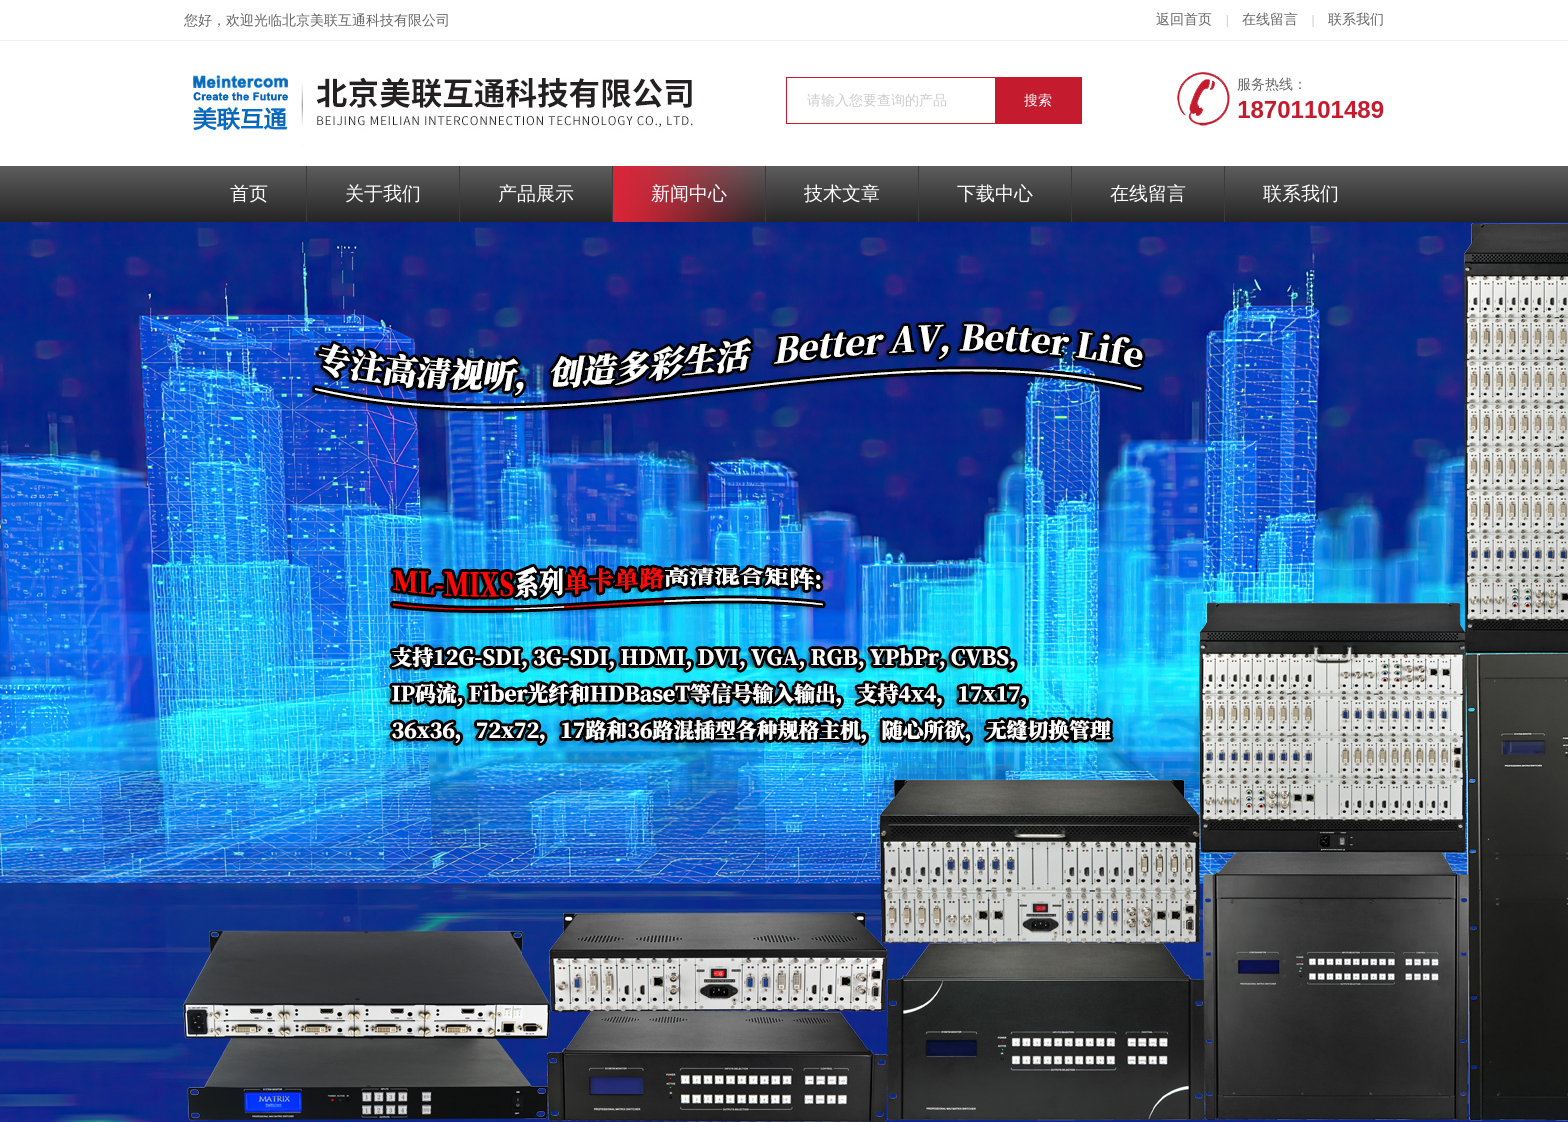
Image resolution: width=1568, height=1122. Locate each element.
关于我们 (383, 193)
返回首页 (1184, 19)
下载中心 (995, 193)
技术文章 (842, 193)
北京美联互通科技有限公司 (366, 20)
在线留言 (1270, 19)
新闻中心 (689, 193)
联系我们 (1356, 19)
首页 (249, 193)
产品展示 (536, 193)
